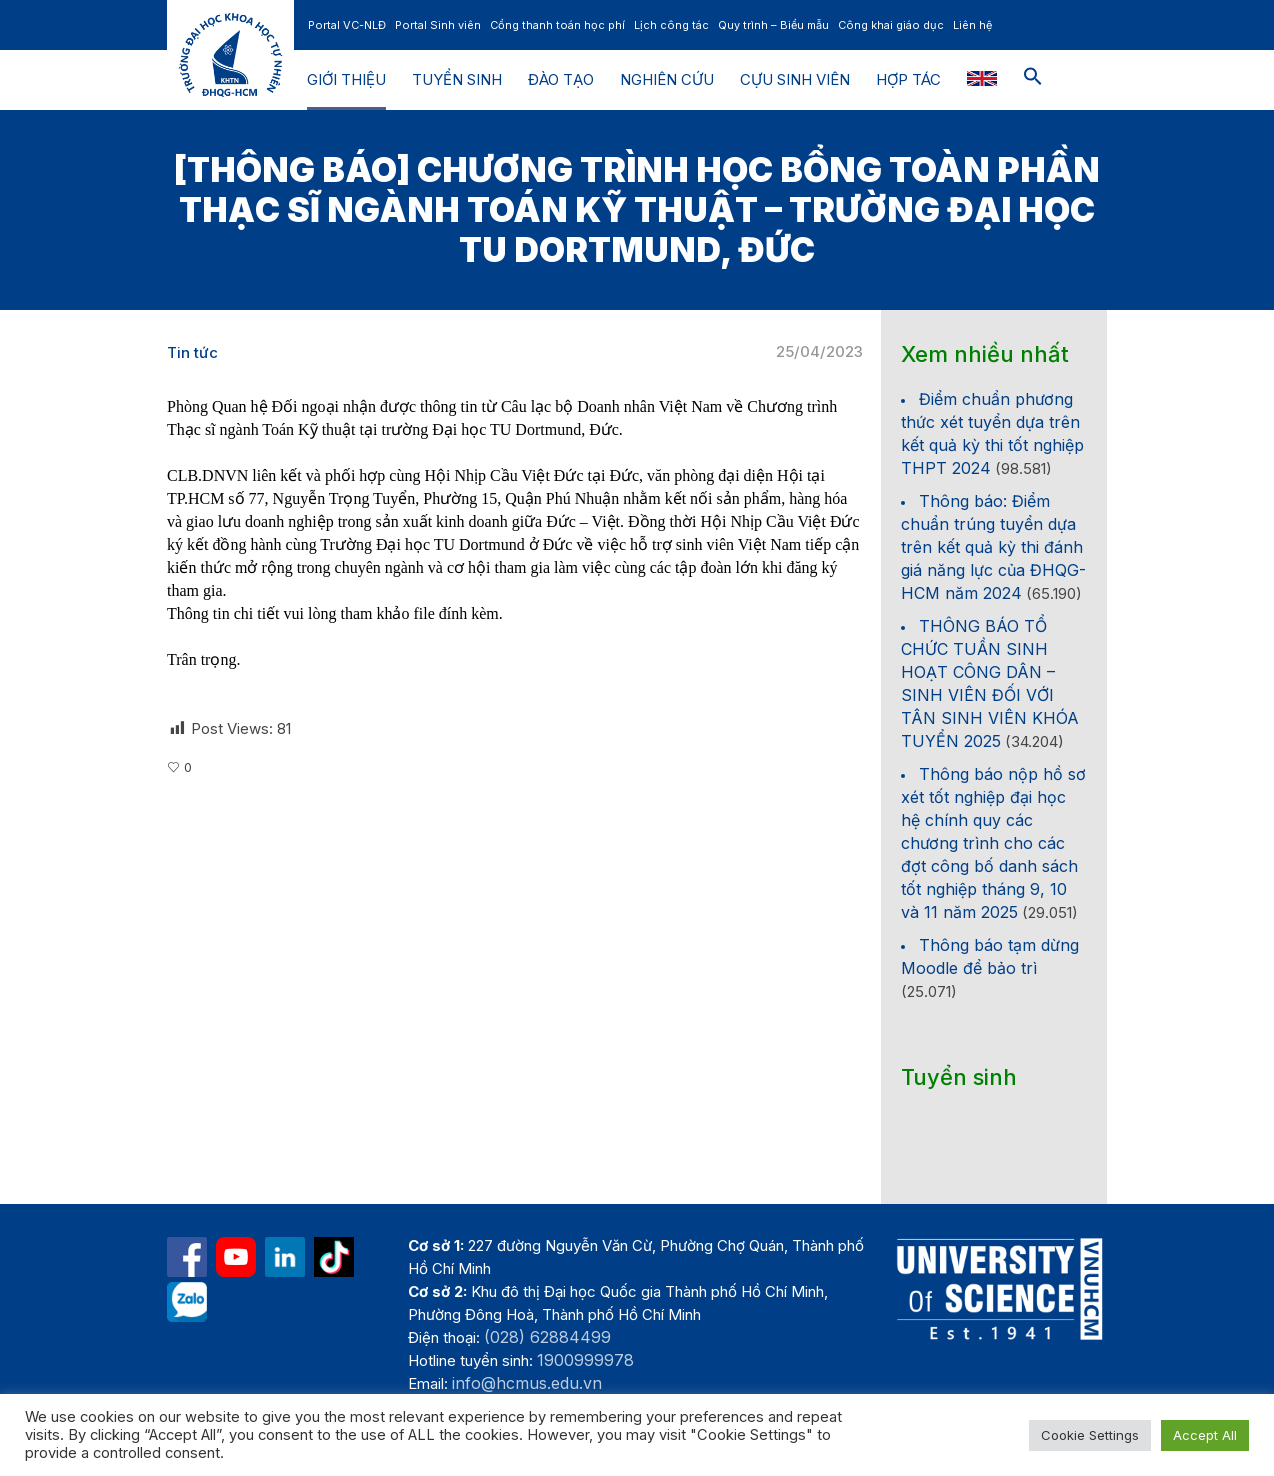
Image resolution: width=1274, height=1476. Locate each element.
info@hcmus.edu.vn (527, 1383)
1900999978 (585, 1360)
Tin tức (192, 352)
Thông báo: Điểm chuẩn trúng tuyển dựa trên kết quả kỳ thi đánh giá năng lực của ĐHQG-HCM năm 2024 (993, 547)
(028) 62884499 (547, 1337)
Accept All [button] (1205, 1435)
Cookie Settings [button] (1090, 1435)
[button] (1033, 80)
